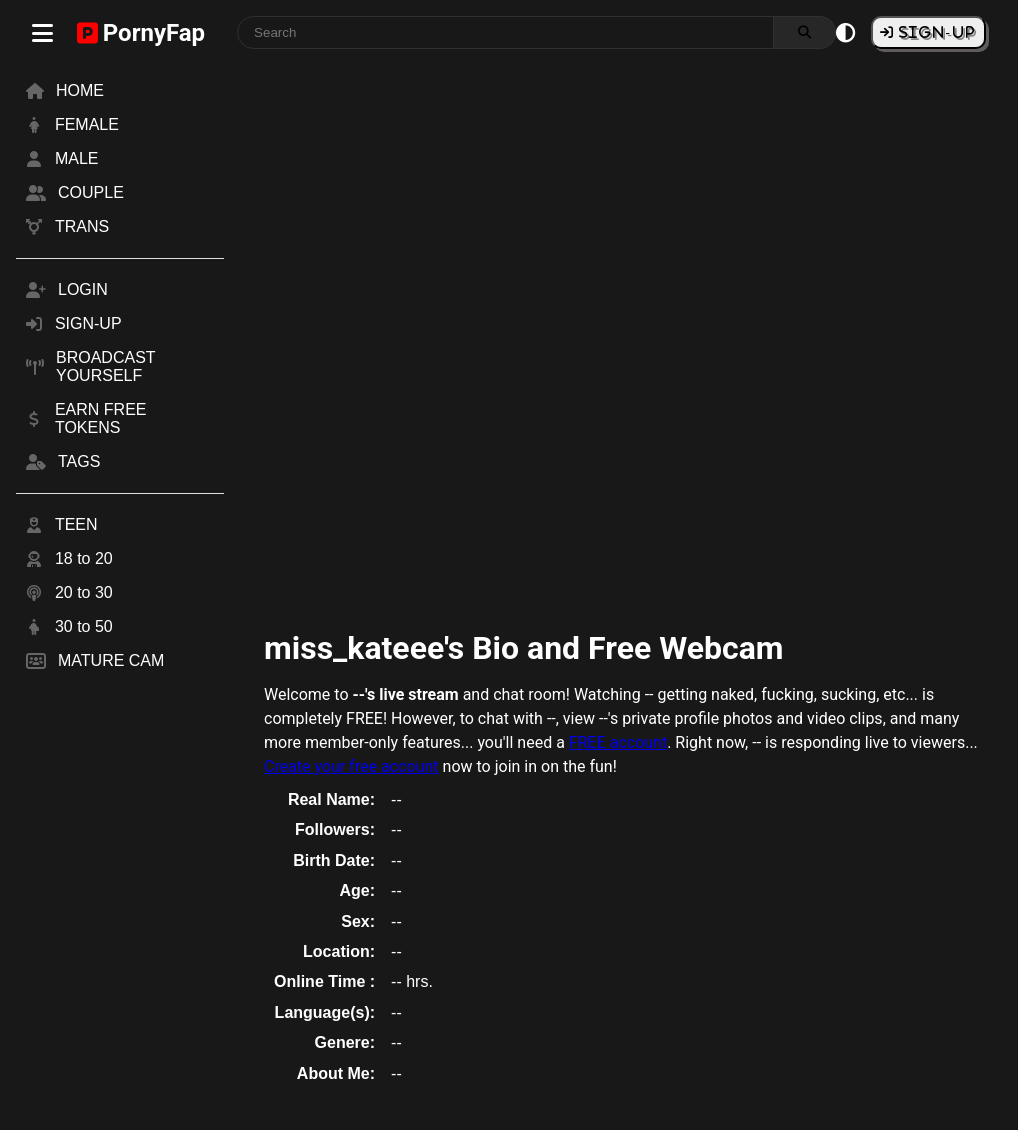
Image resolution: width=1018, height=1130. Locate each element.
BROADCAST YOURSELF (105, 366)
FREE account (618, 742)
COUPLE (91, 192)
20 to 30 (84, 592)
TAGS (79, 461)
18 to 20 (84, 558)
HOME (80, 90)
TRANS (82, 226)
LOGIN (83, 289)
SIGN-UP (935, 32)
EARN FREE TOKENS (101, 418)
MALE (77, 158)
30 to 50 (84, 626)
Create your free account (351, 766)
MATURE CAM (111, 660)
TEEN (76, 524)
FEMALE (87, 124)
